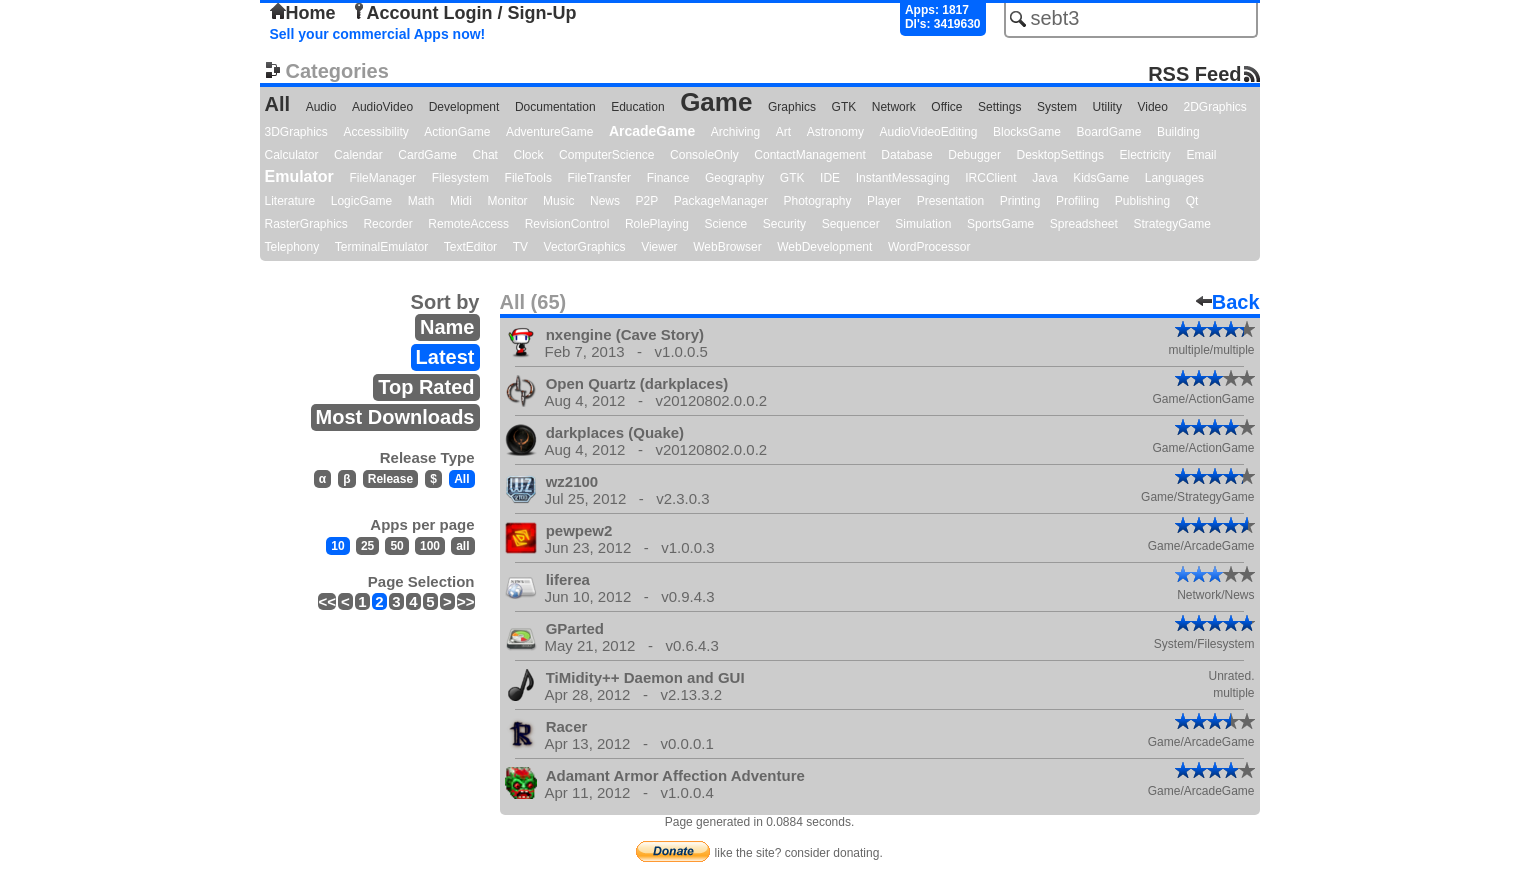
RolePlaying (657, 224)
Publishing (1142, 201)
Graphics (792, 107)
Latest (445, 357)
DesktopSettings (1060, 155)
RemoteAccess (468, 224)
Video (1152, 107)
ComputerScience (606, 155)
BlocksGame (1027, 132)
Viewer (659, 247)
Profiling (1077, 201)
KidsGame (1101, 178)
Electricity (1144, 155)
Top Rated (426, 387)
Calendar (358, 155)
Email (1201, 155)
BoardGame (1109, 132)
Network (894, 107)
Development (464, 107)
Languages (1174, 178)
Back (1228, 302)
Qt (1192, 201)
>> (466, 601)
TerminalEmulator (381, 247)
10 (337, 546)
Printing (1020, 201)
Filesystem (460, 178)
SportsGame (1000, 224)
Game (716, 102)
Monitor (508, 201)
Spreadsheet (1084, 224)
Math (421, 201)
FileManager (382, 178)
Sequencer (851, 224)
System (1057, 107)
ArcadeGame (652, 131)
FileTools (528, 178)
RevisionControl (567, 224)
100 (430, 546)
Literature (290, 201)
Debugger (974, 155)
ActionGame (457, 132)
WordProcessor (929, 247)
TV (520, 247)
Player (884, 201)
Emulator (299, 176)
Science (726, 224)
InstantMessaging (903, 178)
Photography (817, 201)
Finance (668, 178)
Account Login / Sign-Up (464, 13)
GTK (844, 107)
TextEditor (470, 247)
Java (1044, 178)
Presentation (950, 201)
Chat (485, 155)
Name (447, 327)
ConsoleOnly (704, 155)
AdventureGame (549, 132)
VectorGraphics (585, 247)
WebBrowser (727, 247)
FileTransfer (600, 178)
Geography (734, 178)
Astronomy (835, 132)
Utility (1107, 107)
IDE (830, 178)
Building (1178, 132)
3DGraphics (296, 132)
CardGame (427, 155)
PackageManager (721, 201)
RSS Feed (1194, 73)
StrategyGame (1171, 224)
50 (396, 546)
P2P (647, 201)
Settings (999, 107)
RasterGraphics (306, 224)
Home (303, 13)
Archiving (735, 132)
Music (558, 201)
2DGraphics (1215, 107)
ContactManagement (809, 155)
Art (783, 132)
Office (946, 107)
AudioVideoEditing (929, 132)
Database (906, 155)
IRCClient (990, 178)
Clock (529, 155)
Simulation (923, 224)
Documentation (555, 107)
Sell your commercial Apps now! (378, 34)
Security (784, 224)
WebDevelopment (824, 247)
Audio (321, 107)
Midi (461, 201)
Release (390, 479)
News (605, 201)
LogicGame (361, 201)
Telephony (292, 247)
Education (637, 107)
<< (327, 601)
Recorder (387, 224)
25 (367, 546)
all (462, 546)
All (278, 104)
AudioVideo (382, 107)
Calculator (292, 155)
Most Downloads (395, 417)
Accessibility (375, 132)
